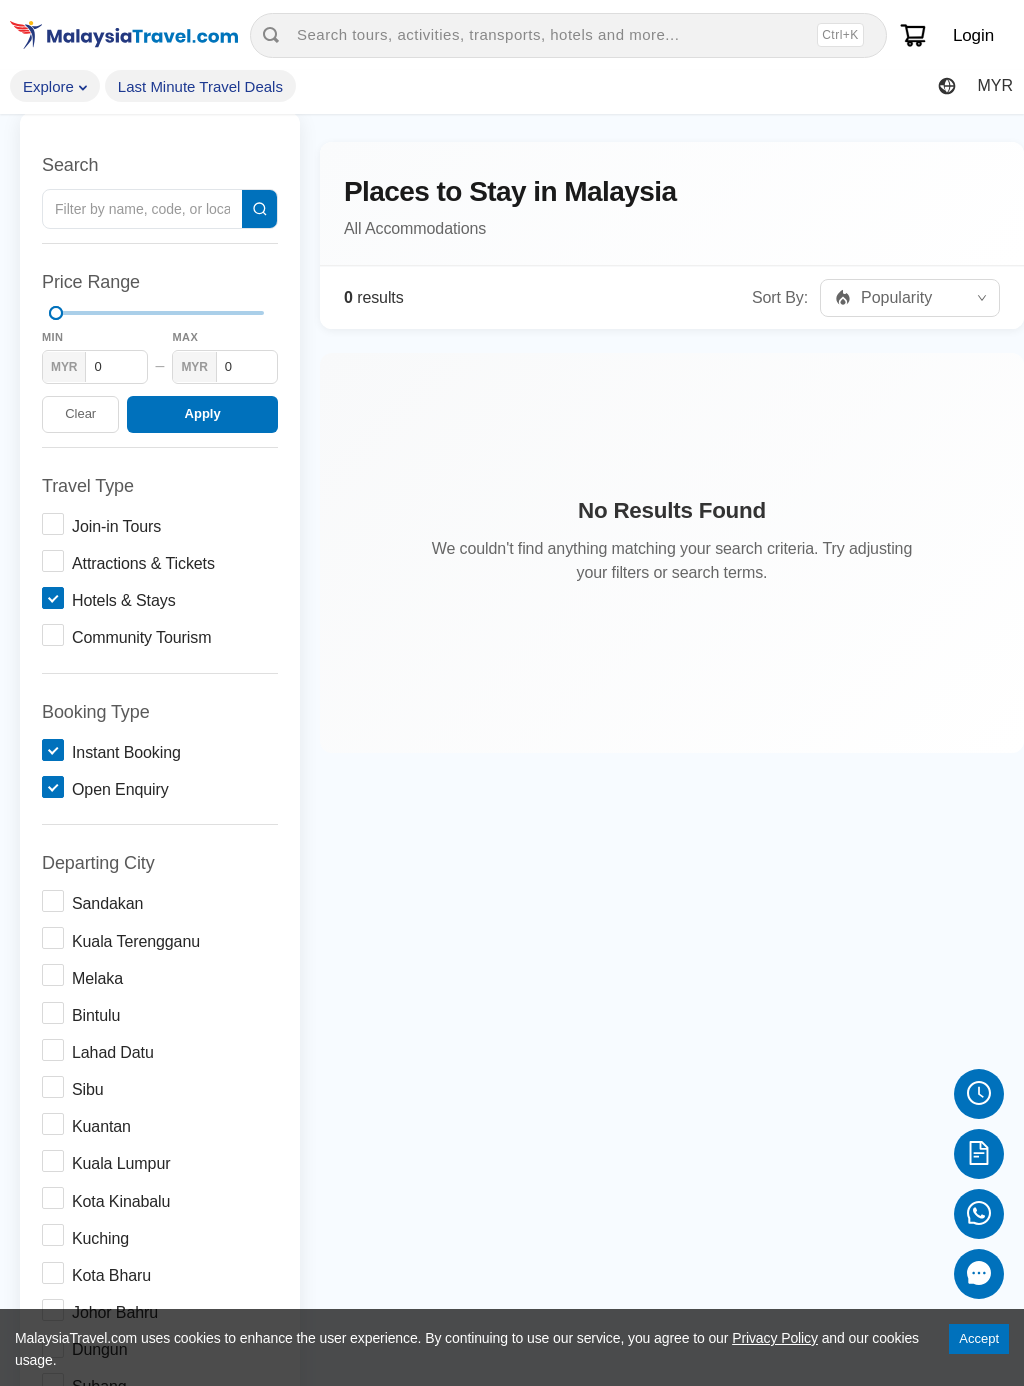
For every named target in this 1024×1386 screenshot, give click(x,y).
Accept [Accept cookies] (979, 1338)
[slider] (56, 313)
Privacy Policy (775, 1338)
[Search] (259, 209)
